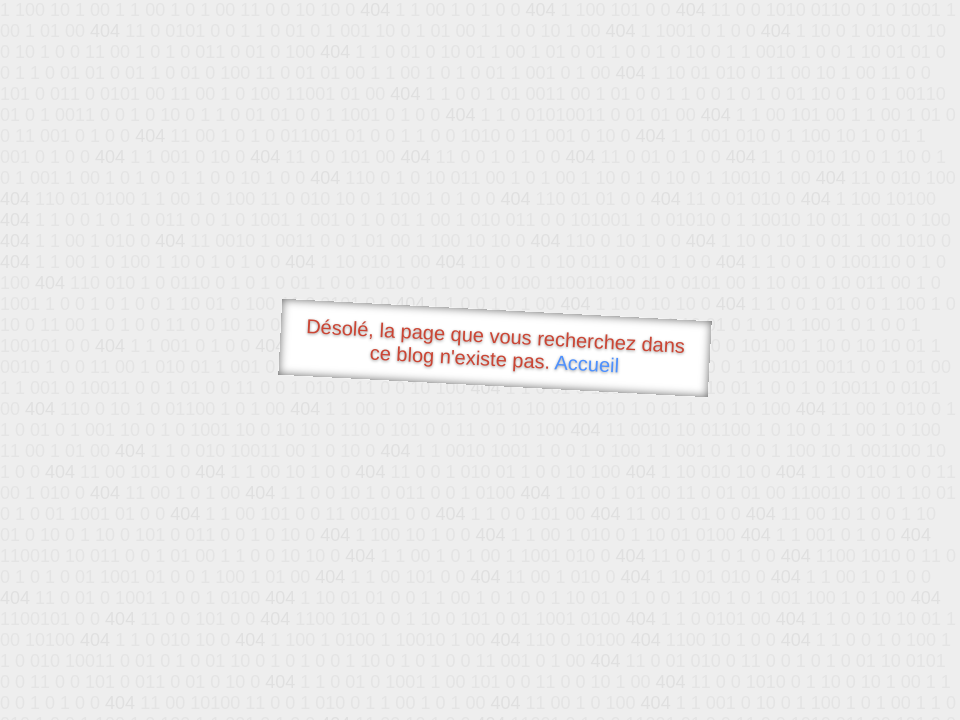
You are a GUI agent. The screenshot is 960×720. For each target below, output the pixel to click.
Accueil (587, 363)
